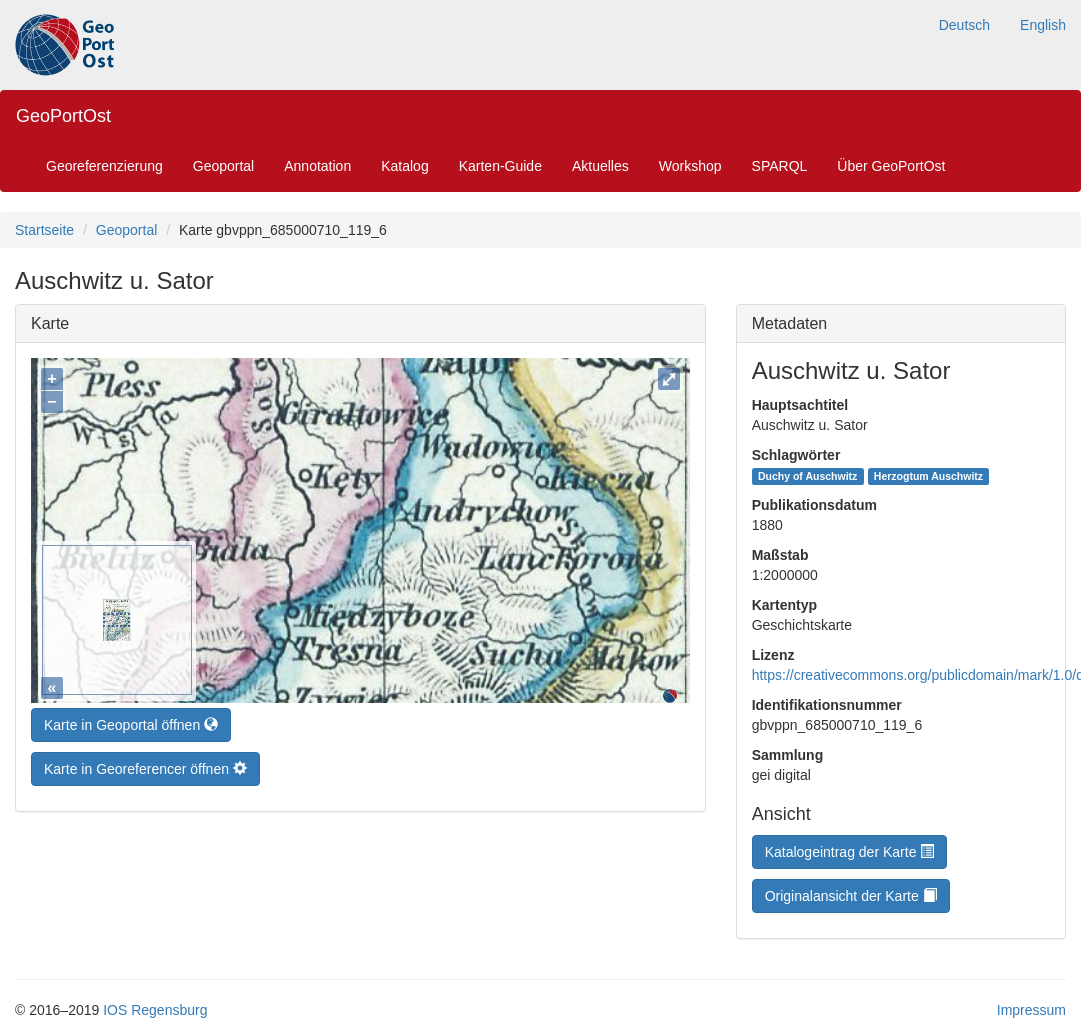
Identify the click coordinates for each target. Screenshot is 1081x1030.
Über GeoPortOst (891, 166)
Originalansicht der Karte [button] (851, 896)
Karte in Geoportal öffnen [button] (131, 720)
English (1043, 25)
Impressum (1031, 1010)
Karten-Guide (500, 166)
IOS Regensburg (155, 1010)
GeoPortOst (63, 116)
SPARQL (780, 166)
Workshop (690, 166)
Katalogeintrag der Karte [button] (850, 852)
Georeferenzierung (104, 166)
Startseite (44, 230)
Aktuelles (600, 166)
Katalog (404, 166)
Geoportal (223, 166)
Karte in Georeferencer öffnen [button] (145, 764)
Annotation (317, 166)
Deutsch (964, 25)
